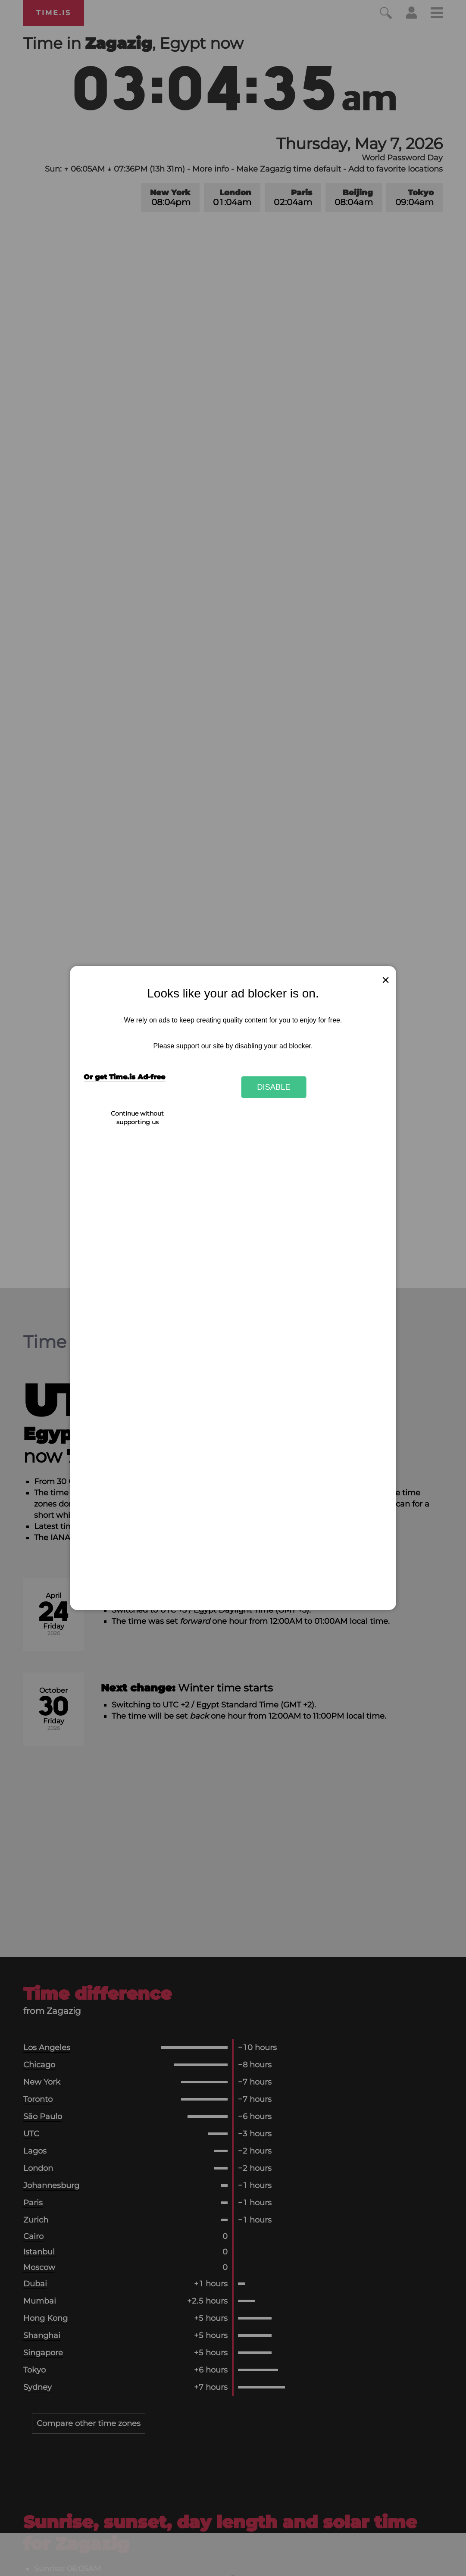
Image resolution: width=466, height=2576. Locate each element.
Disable (274, 1086)
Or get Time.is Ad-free (124, 1077)
